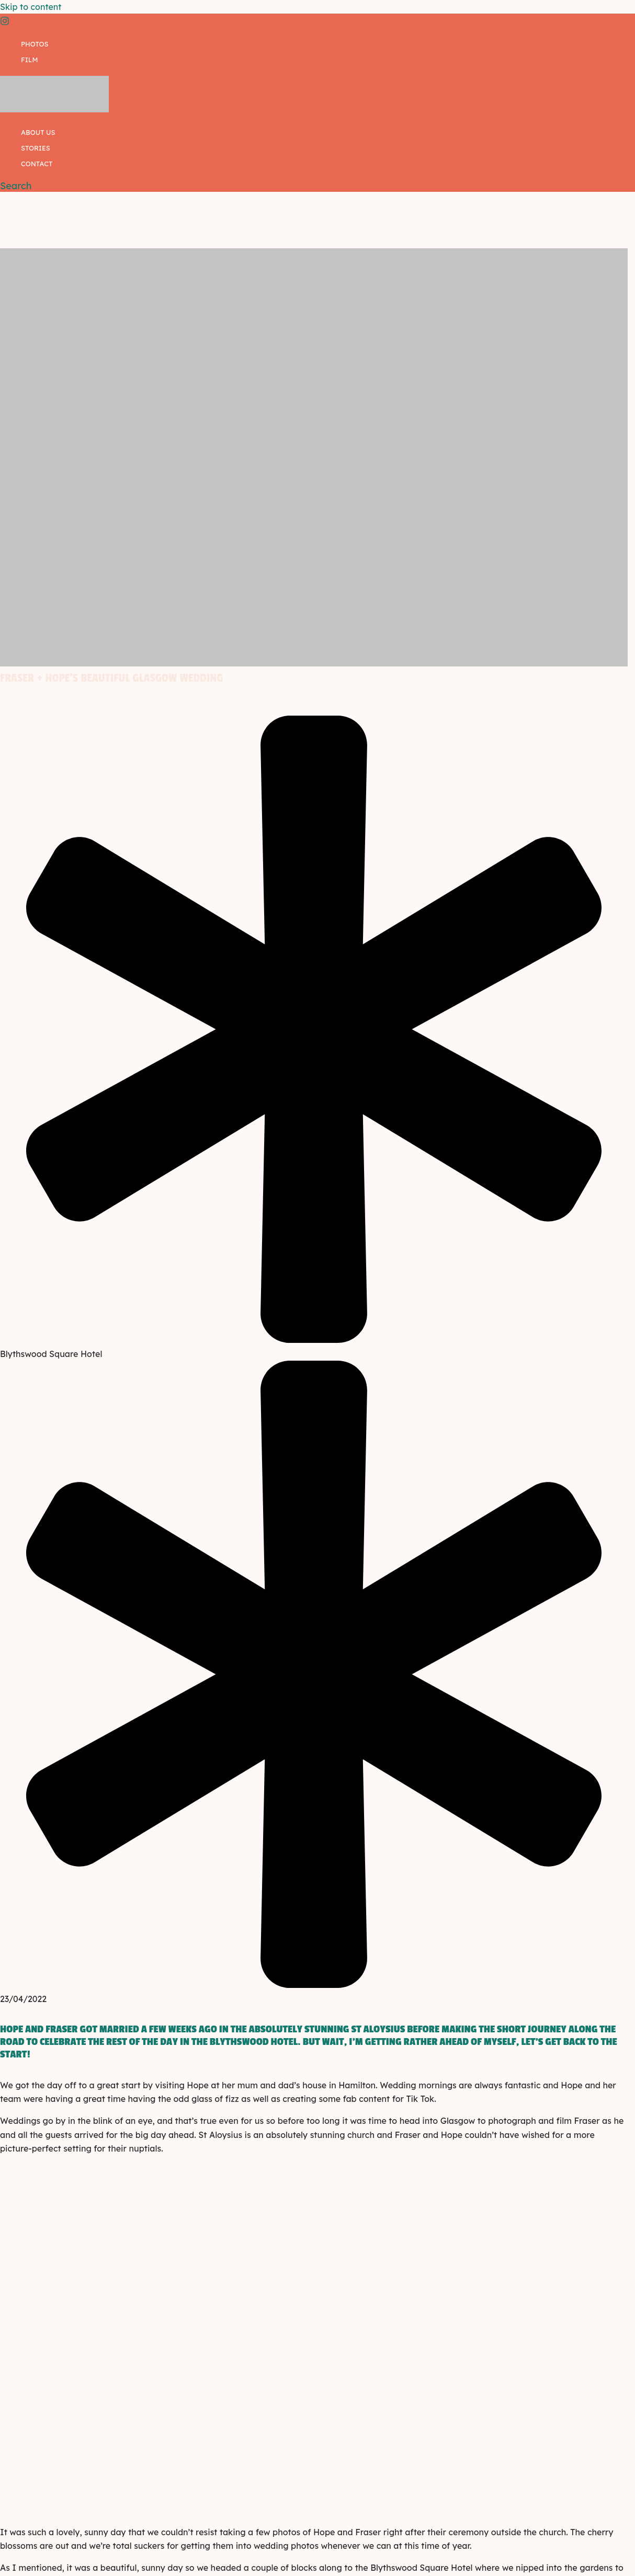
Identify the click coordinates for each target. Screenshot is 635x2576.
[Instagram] (4, 22)
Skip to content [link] (31, 7)
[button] (15, 186)
